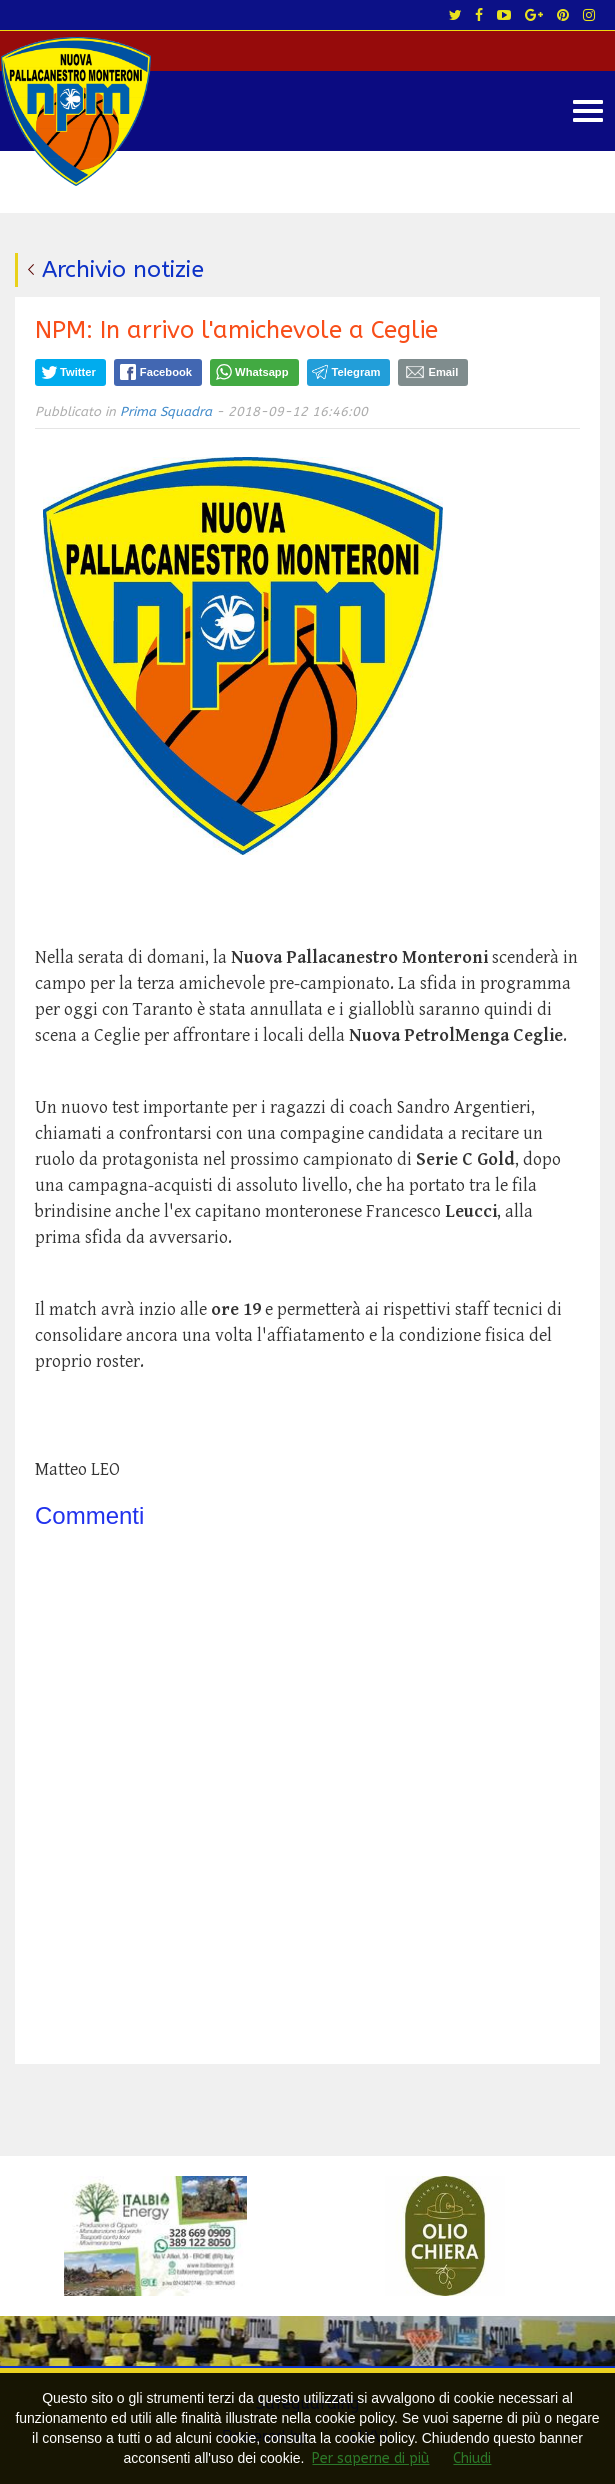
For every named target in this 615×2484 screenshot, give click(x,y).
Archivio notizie (123, 269)
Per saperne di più (370, 2458)
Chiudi (472, 2458)
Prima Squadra (166, 411)
